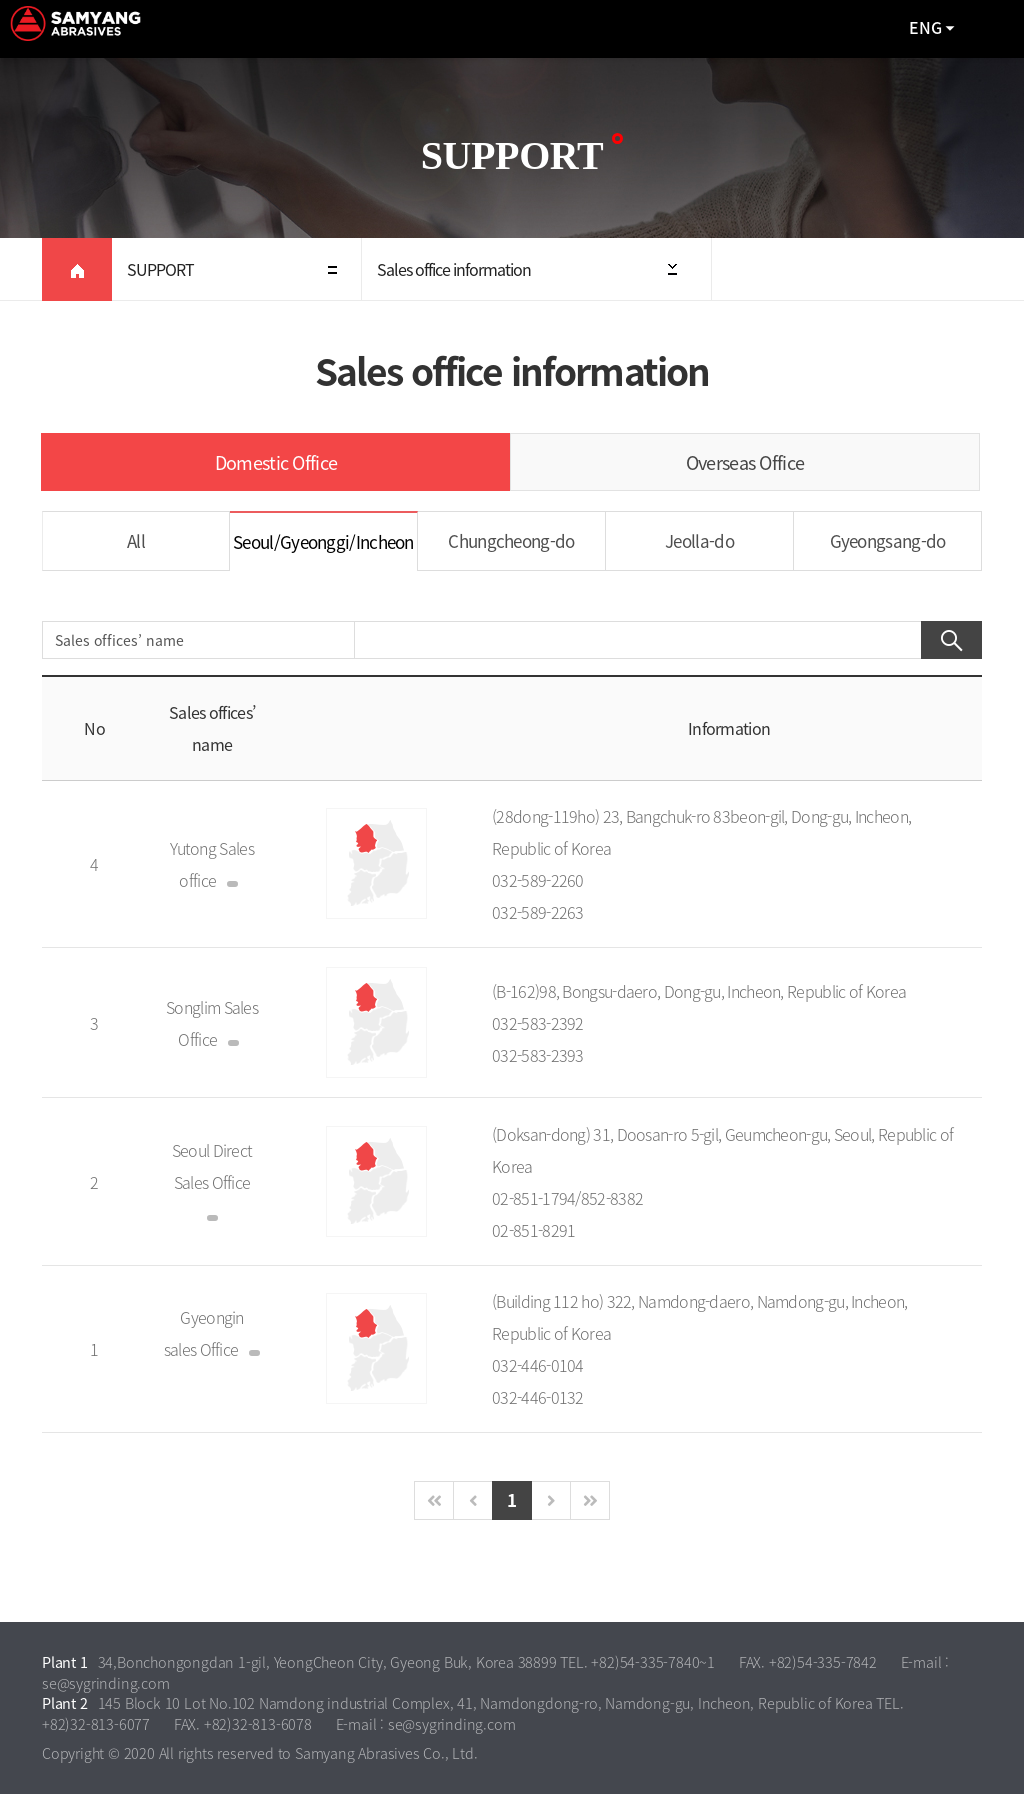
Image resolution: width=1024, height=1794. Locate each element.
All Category (989, 29)
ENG (925, 27)
